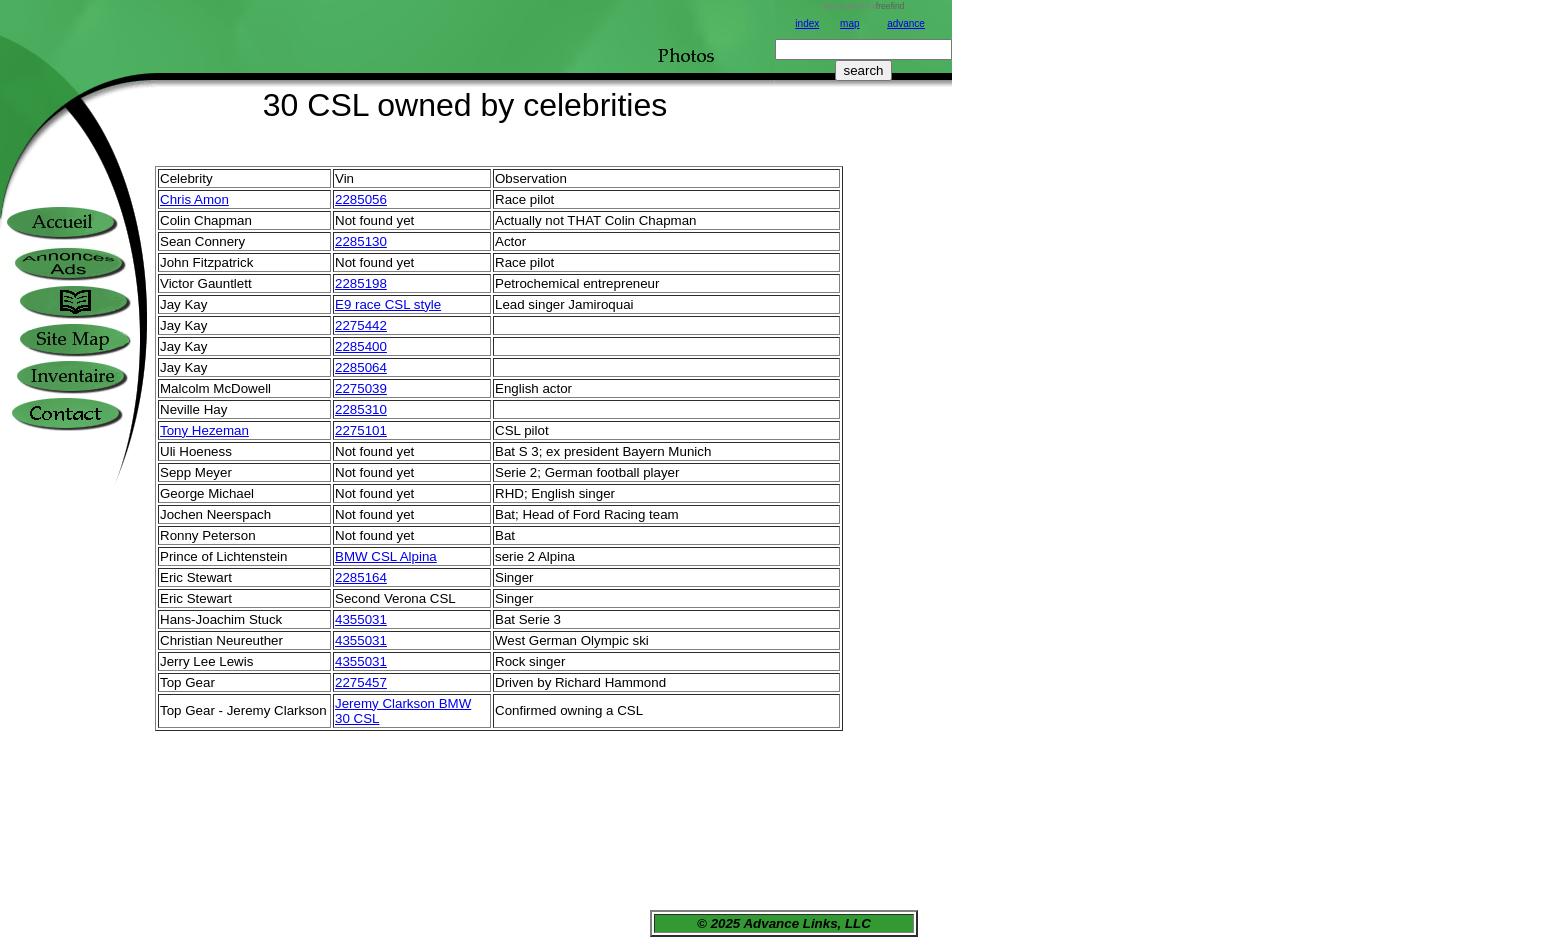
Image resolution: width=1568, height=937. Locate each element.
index (807, 23)
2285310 (361, 409)
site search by (863, 6)
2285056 (361, 199)
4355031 (361, 619)
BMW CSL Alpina (386, 556)
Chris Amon (194, 199)
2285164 (361, 577)
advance (906, 23)
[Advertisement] (863, 437)
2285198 (361, 283)
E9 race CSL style (388, 304)
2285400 (361, 346)
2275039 (361, 388)
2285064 (361, 367)
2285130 (361, 241)
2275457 (361, 682)
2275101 (361, 430)
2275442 (361, 325)
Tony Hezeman (204, 430)
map (849, 23)
